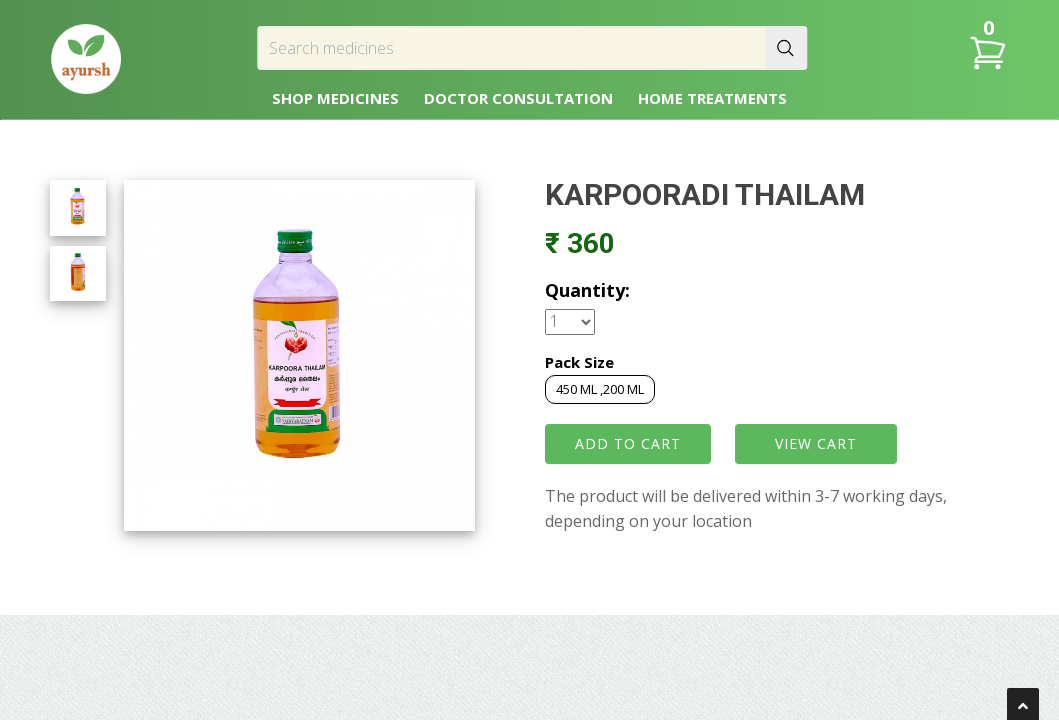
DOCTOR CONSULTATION (518, 98)
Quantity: (587, 290)
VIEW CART (816, 443)
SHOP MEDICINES (335, 98)
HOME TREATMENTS (712, 98)
